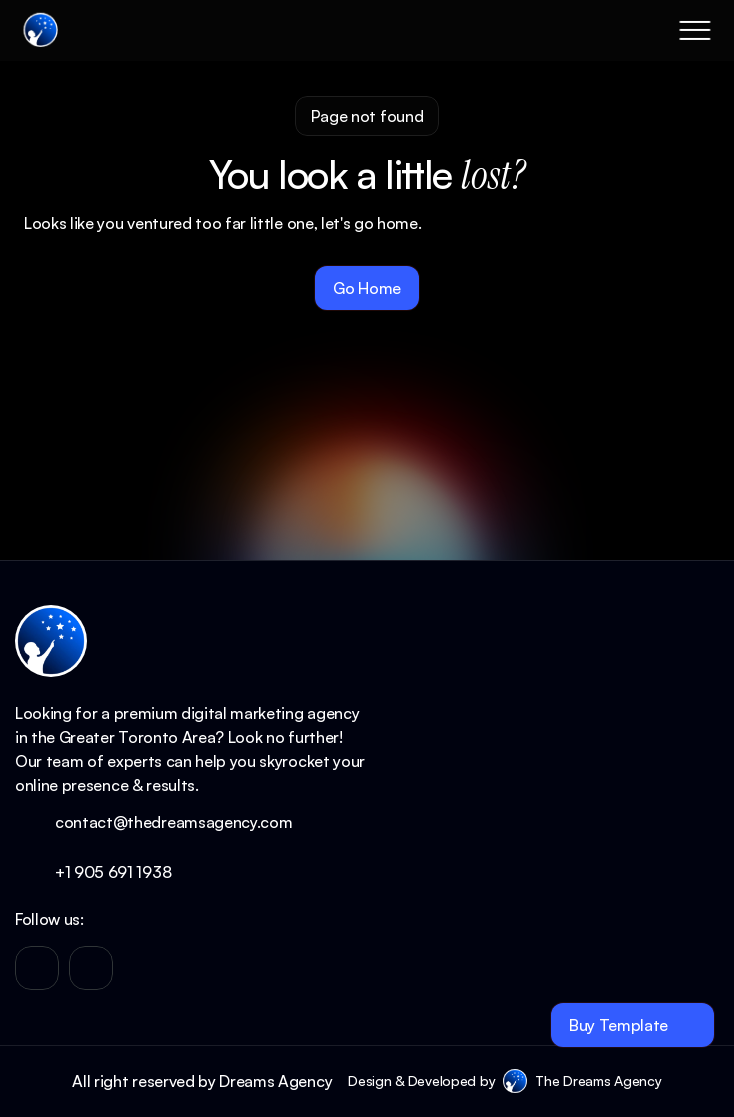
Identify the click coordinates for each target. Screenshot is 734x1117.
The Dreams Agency (598, 1080)
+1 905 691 (95, 872)
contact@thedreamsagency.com (173, 822)
